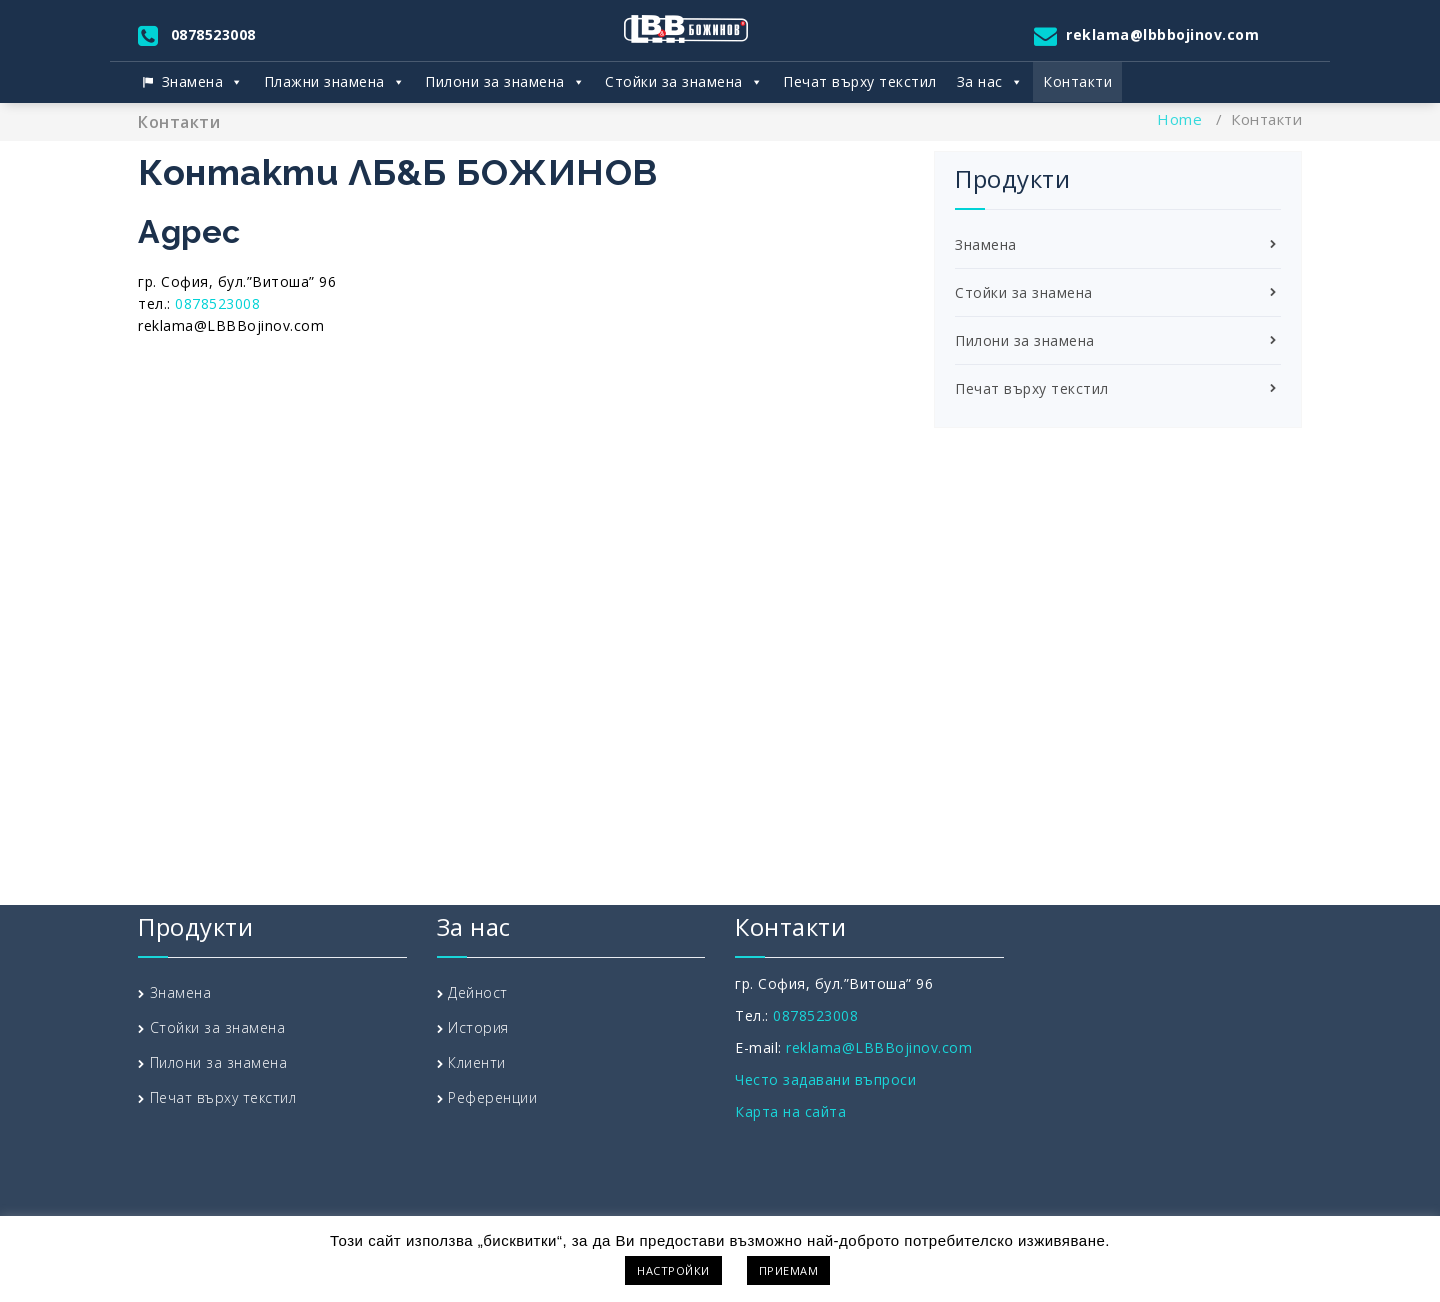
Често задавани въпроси (825, 1079)
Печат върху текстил (860, 81)
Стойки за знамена (684, 82)
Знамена (203, 82)
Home (1179, 119)
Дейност (478, 992)
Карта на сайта (790, 1111)
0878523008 (213, 34)
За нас (990, 82)
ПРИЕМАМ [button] (789, 1270)
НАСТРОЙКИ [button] (673, 1270)
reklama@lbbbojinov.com (1162, 34)
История (478, 1027)
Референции (492, 1097)
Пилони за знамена (505, 82)
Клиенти (477, 1062)
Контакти (1077, 81)
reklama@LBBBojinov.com (879, 1047)
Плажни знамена (335, 82)
